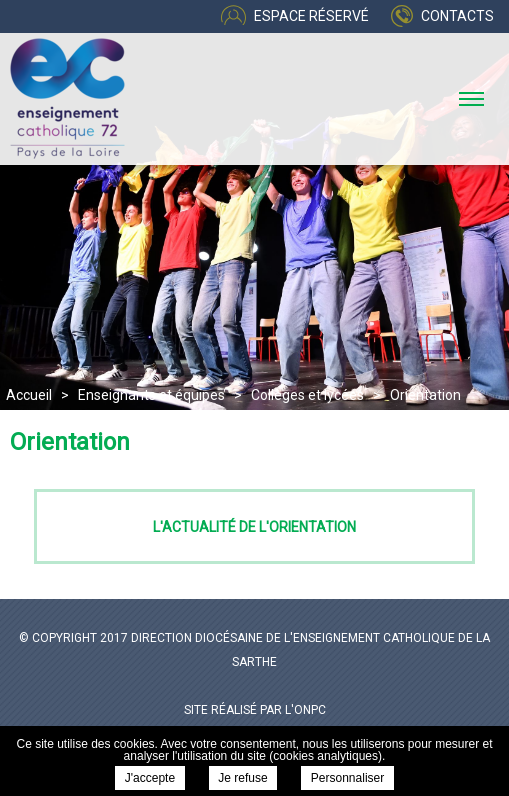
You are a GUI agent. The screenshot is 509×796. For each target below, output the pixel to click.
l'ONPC (305, 710)
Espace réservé (311, 16)
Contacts (457, 16)
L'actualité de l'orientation (254, 527)
